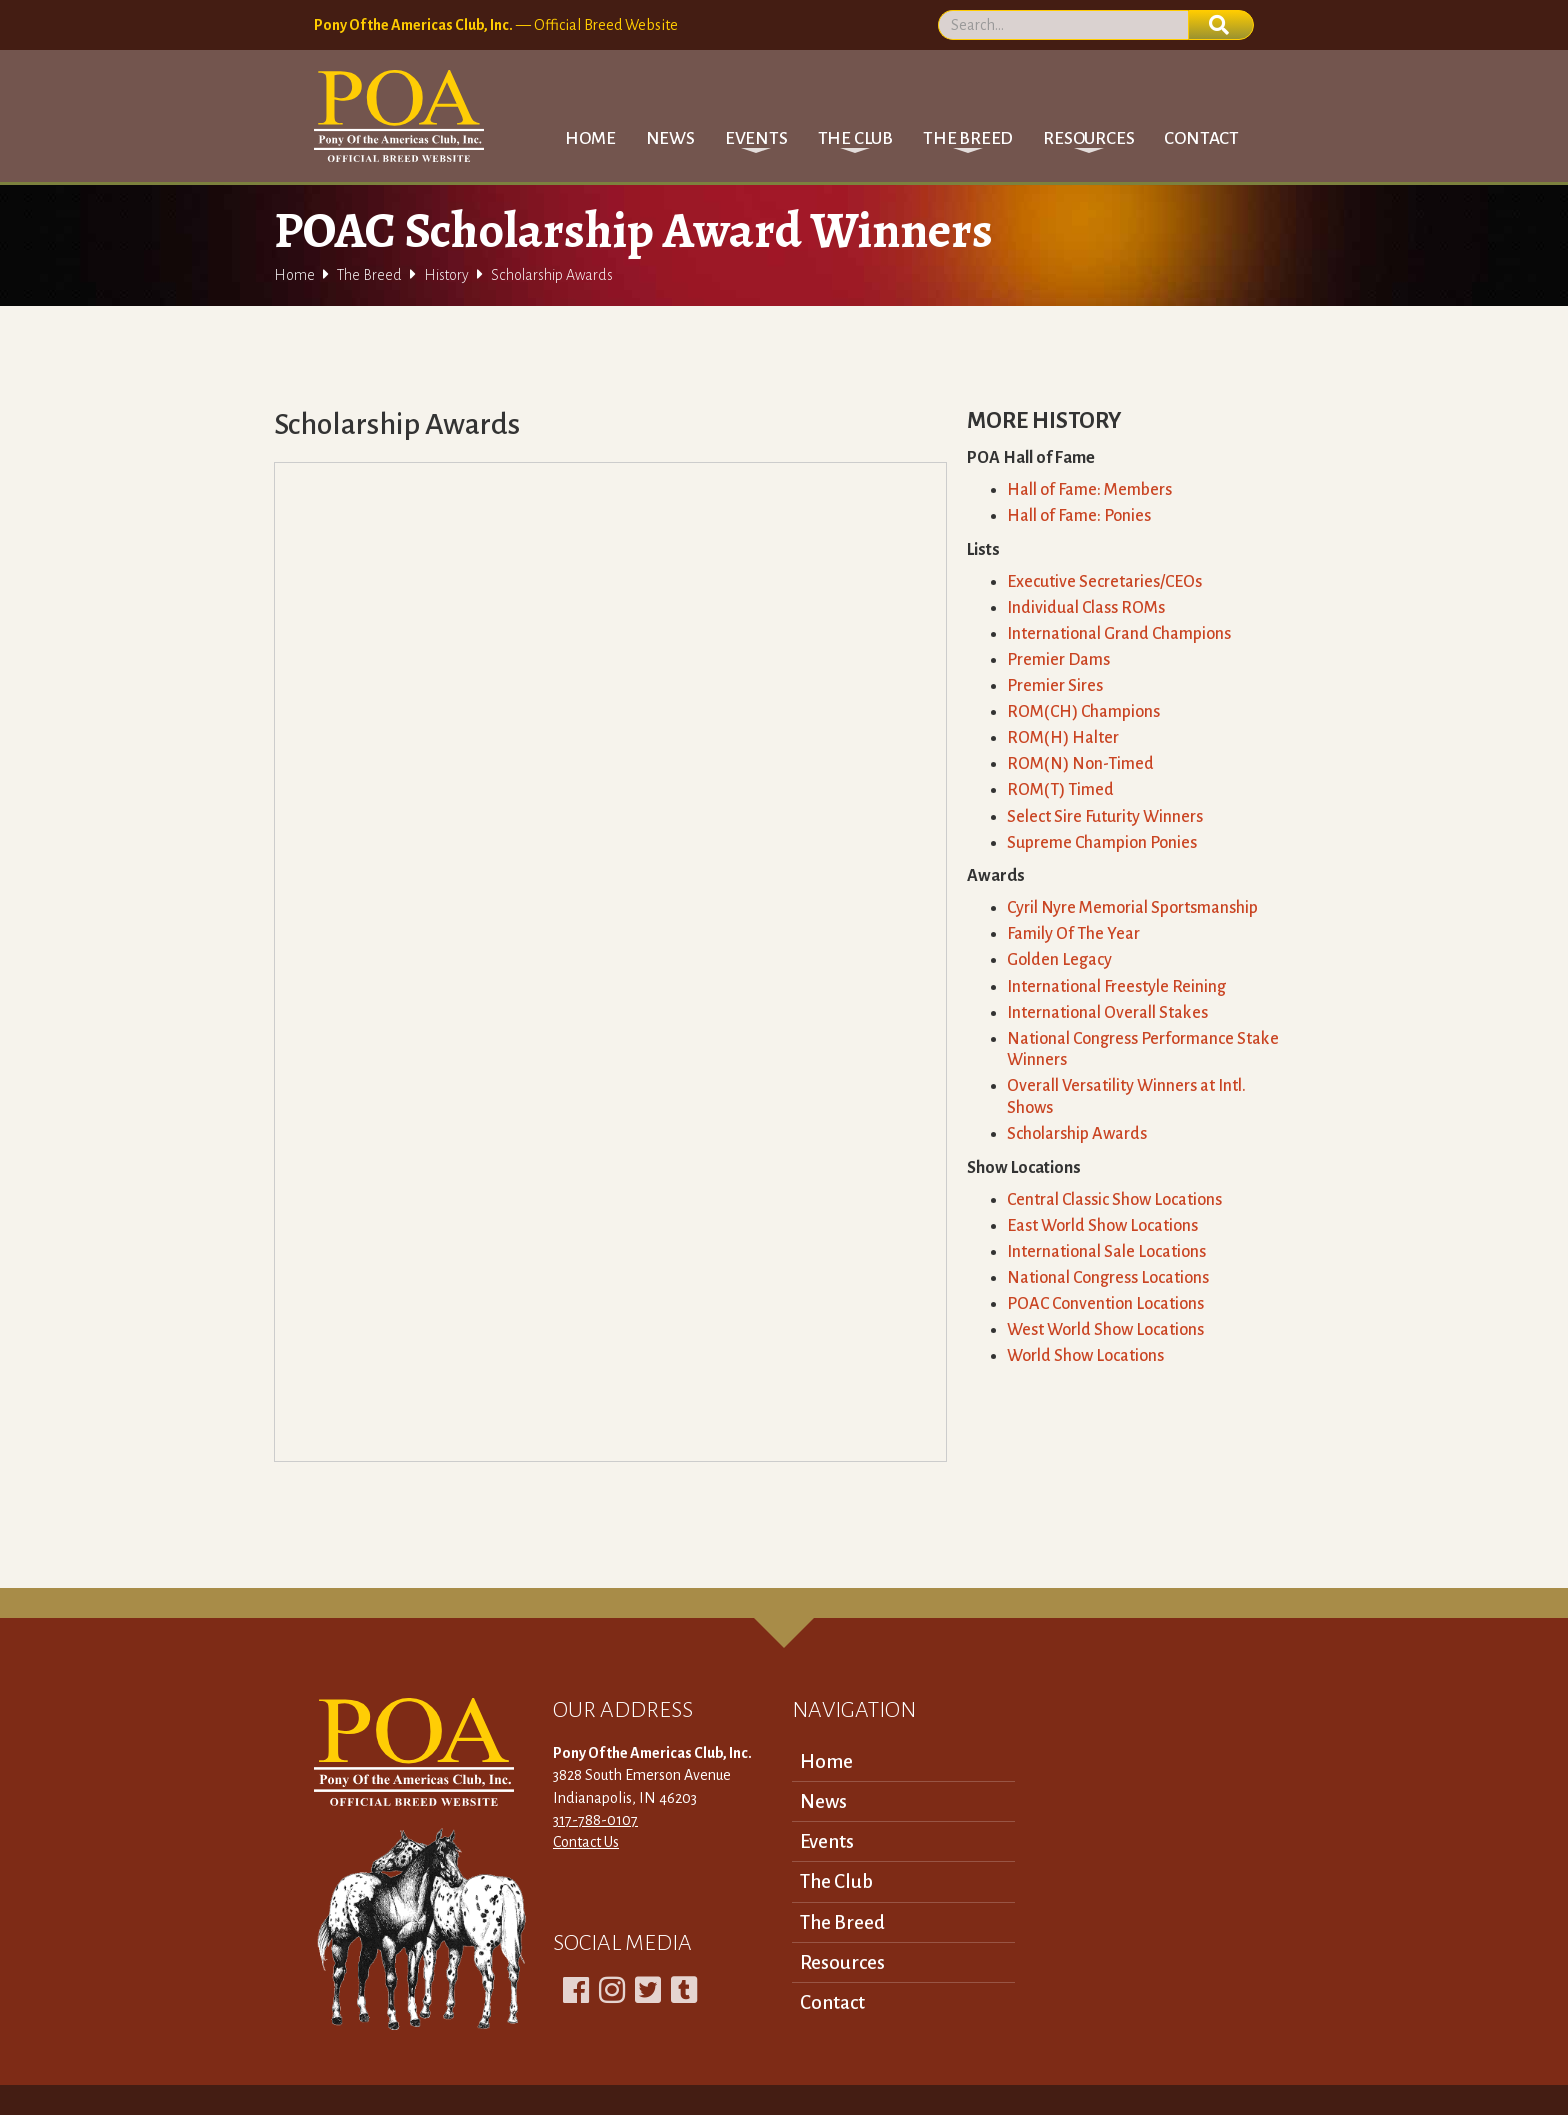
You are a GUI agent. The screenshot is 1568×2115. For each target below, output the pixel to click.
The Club (836, 1881)
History (446, 275)
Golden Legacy (1059, 960)
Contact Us (586, 1842)
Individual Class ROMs (1086, 608)
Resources (842, 1962)
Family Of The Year (1073, 934)
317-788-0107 (595, 1820)
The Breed (369, 275)
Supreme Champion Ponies (1102, 843)
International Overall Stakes (1107, 1013)
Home (590, 138)
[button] (756, 138)
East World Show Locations (1102, 1226)
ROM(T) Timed (1060, 790)
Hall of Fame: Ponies (1079, 516)
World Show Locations (1085, 1356)
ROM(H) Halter (1063, 738)
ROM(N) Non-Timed (1080, 764)
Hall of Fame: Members (1089, 490)
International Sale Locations (1106, 1252)
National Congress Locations (1108, 1278)
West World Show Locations (1105, 1330)
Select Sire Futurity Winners (1105, 817)
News (670, 138)
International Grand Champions (1119, 634)
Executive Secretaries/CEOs (1104, 582)
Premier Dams (1058, 660)
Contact (1201, 138)
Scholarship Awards (1077, 1134)
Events (827, 1841)
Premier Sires (1055, 686)
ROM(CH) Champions (1083, 712)
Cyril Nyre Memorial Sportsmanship (1132, 908)
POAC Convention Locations (1105, 1304)
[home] (399, 116)
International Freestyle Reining (1116, 987)
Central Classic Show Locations (1114, 1200)
